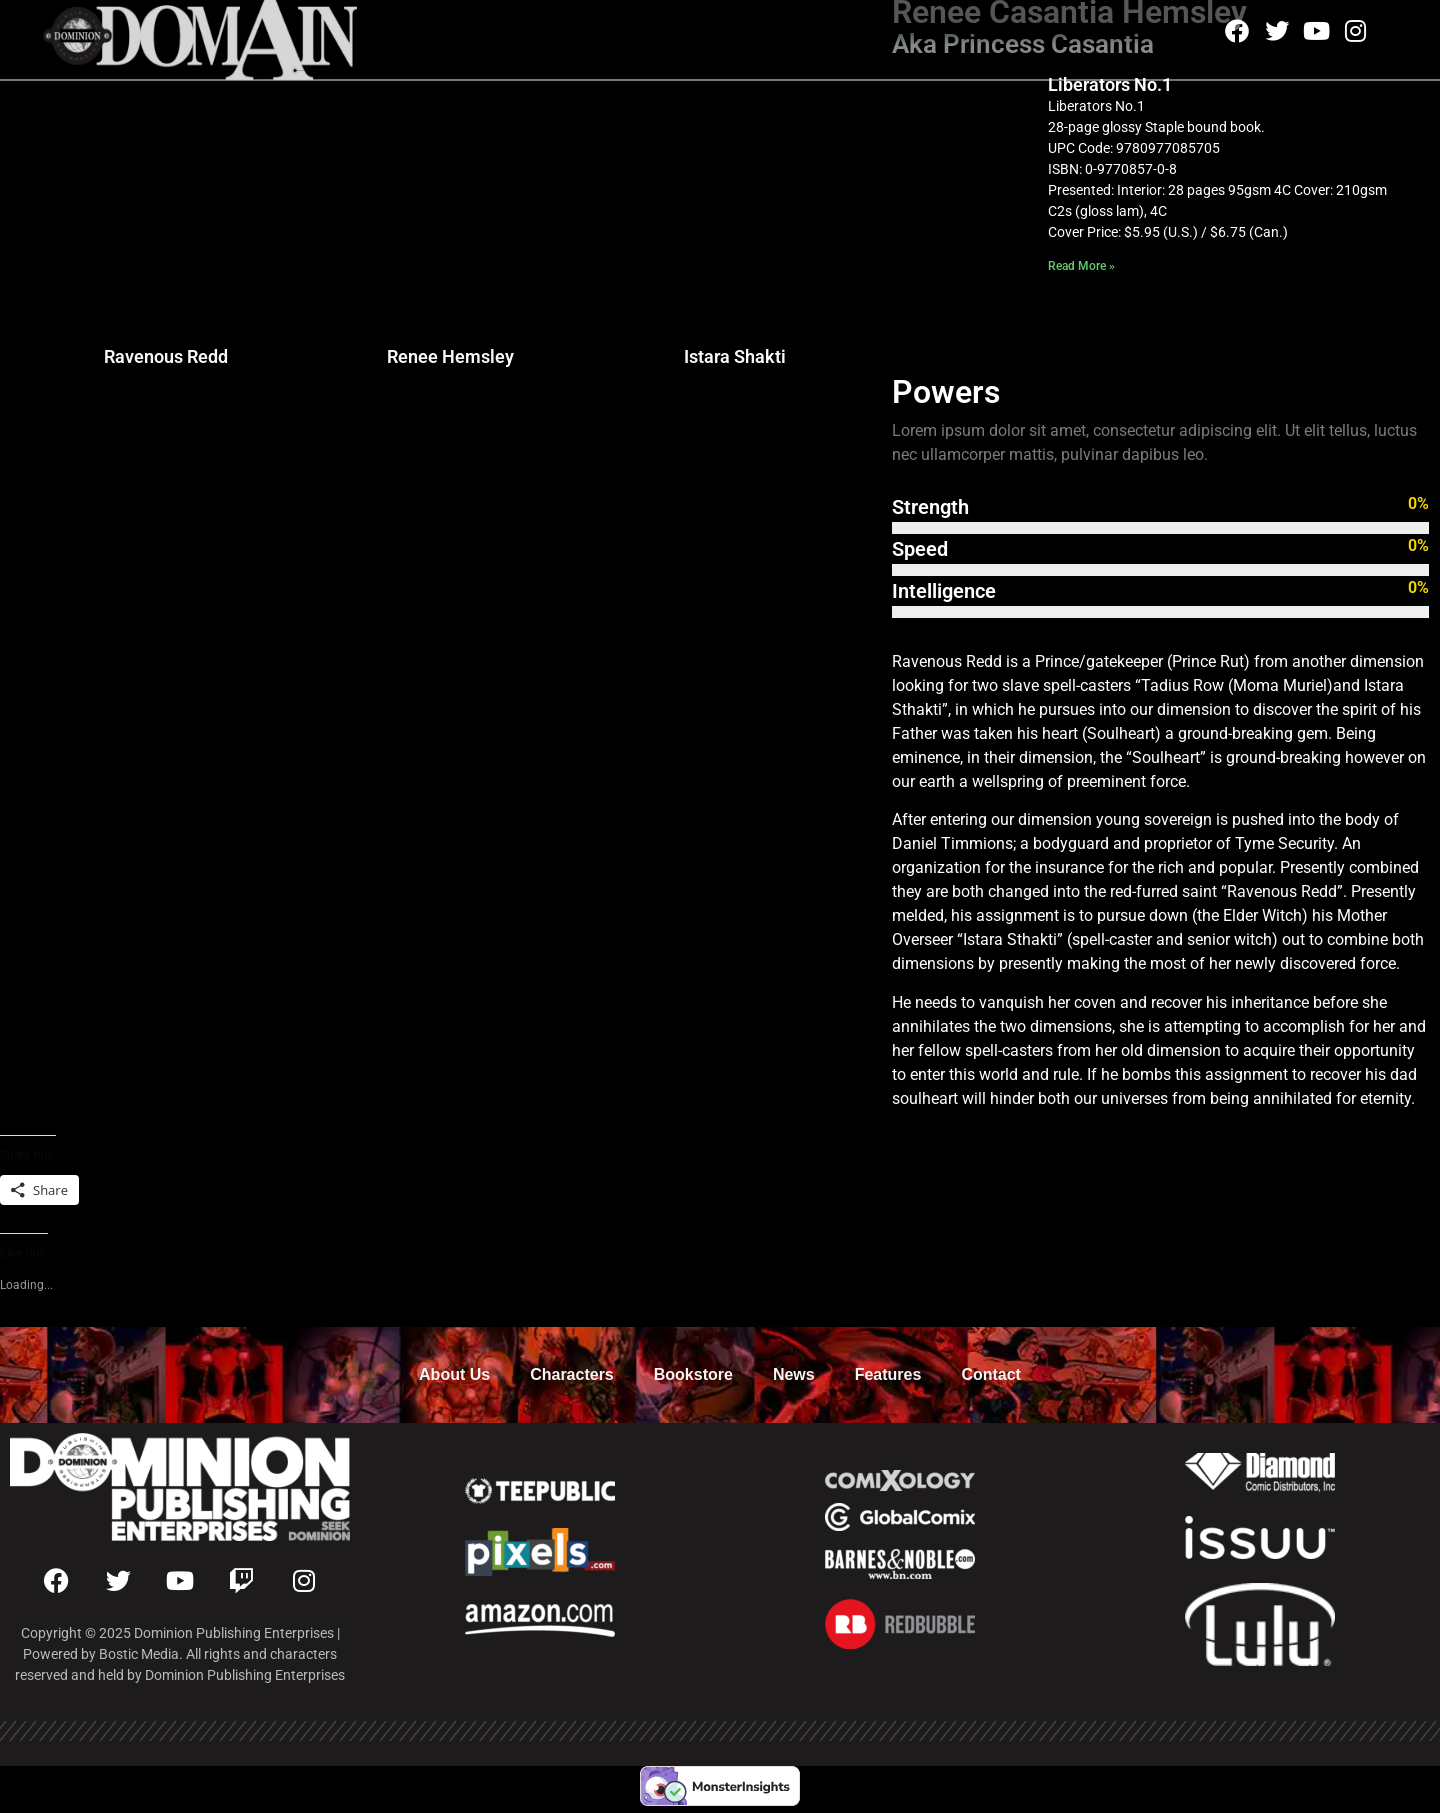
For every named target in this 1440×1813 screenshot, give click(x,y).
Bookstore (693, 1374)
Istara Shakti (735, 356)
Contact (991, 1374)
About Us (454, 1374)
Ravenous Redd (166, 356)
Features (888, 1374)
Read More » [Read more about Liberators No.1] (1081, 266)
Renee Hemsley (450, 356)
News (794, 1374)
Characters (572, 1374)
